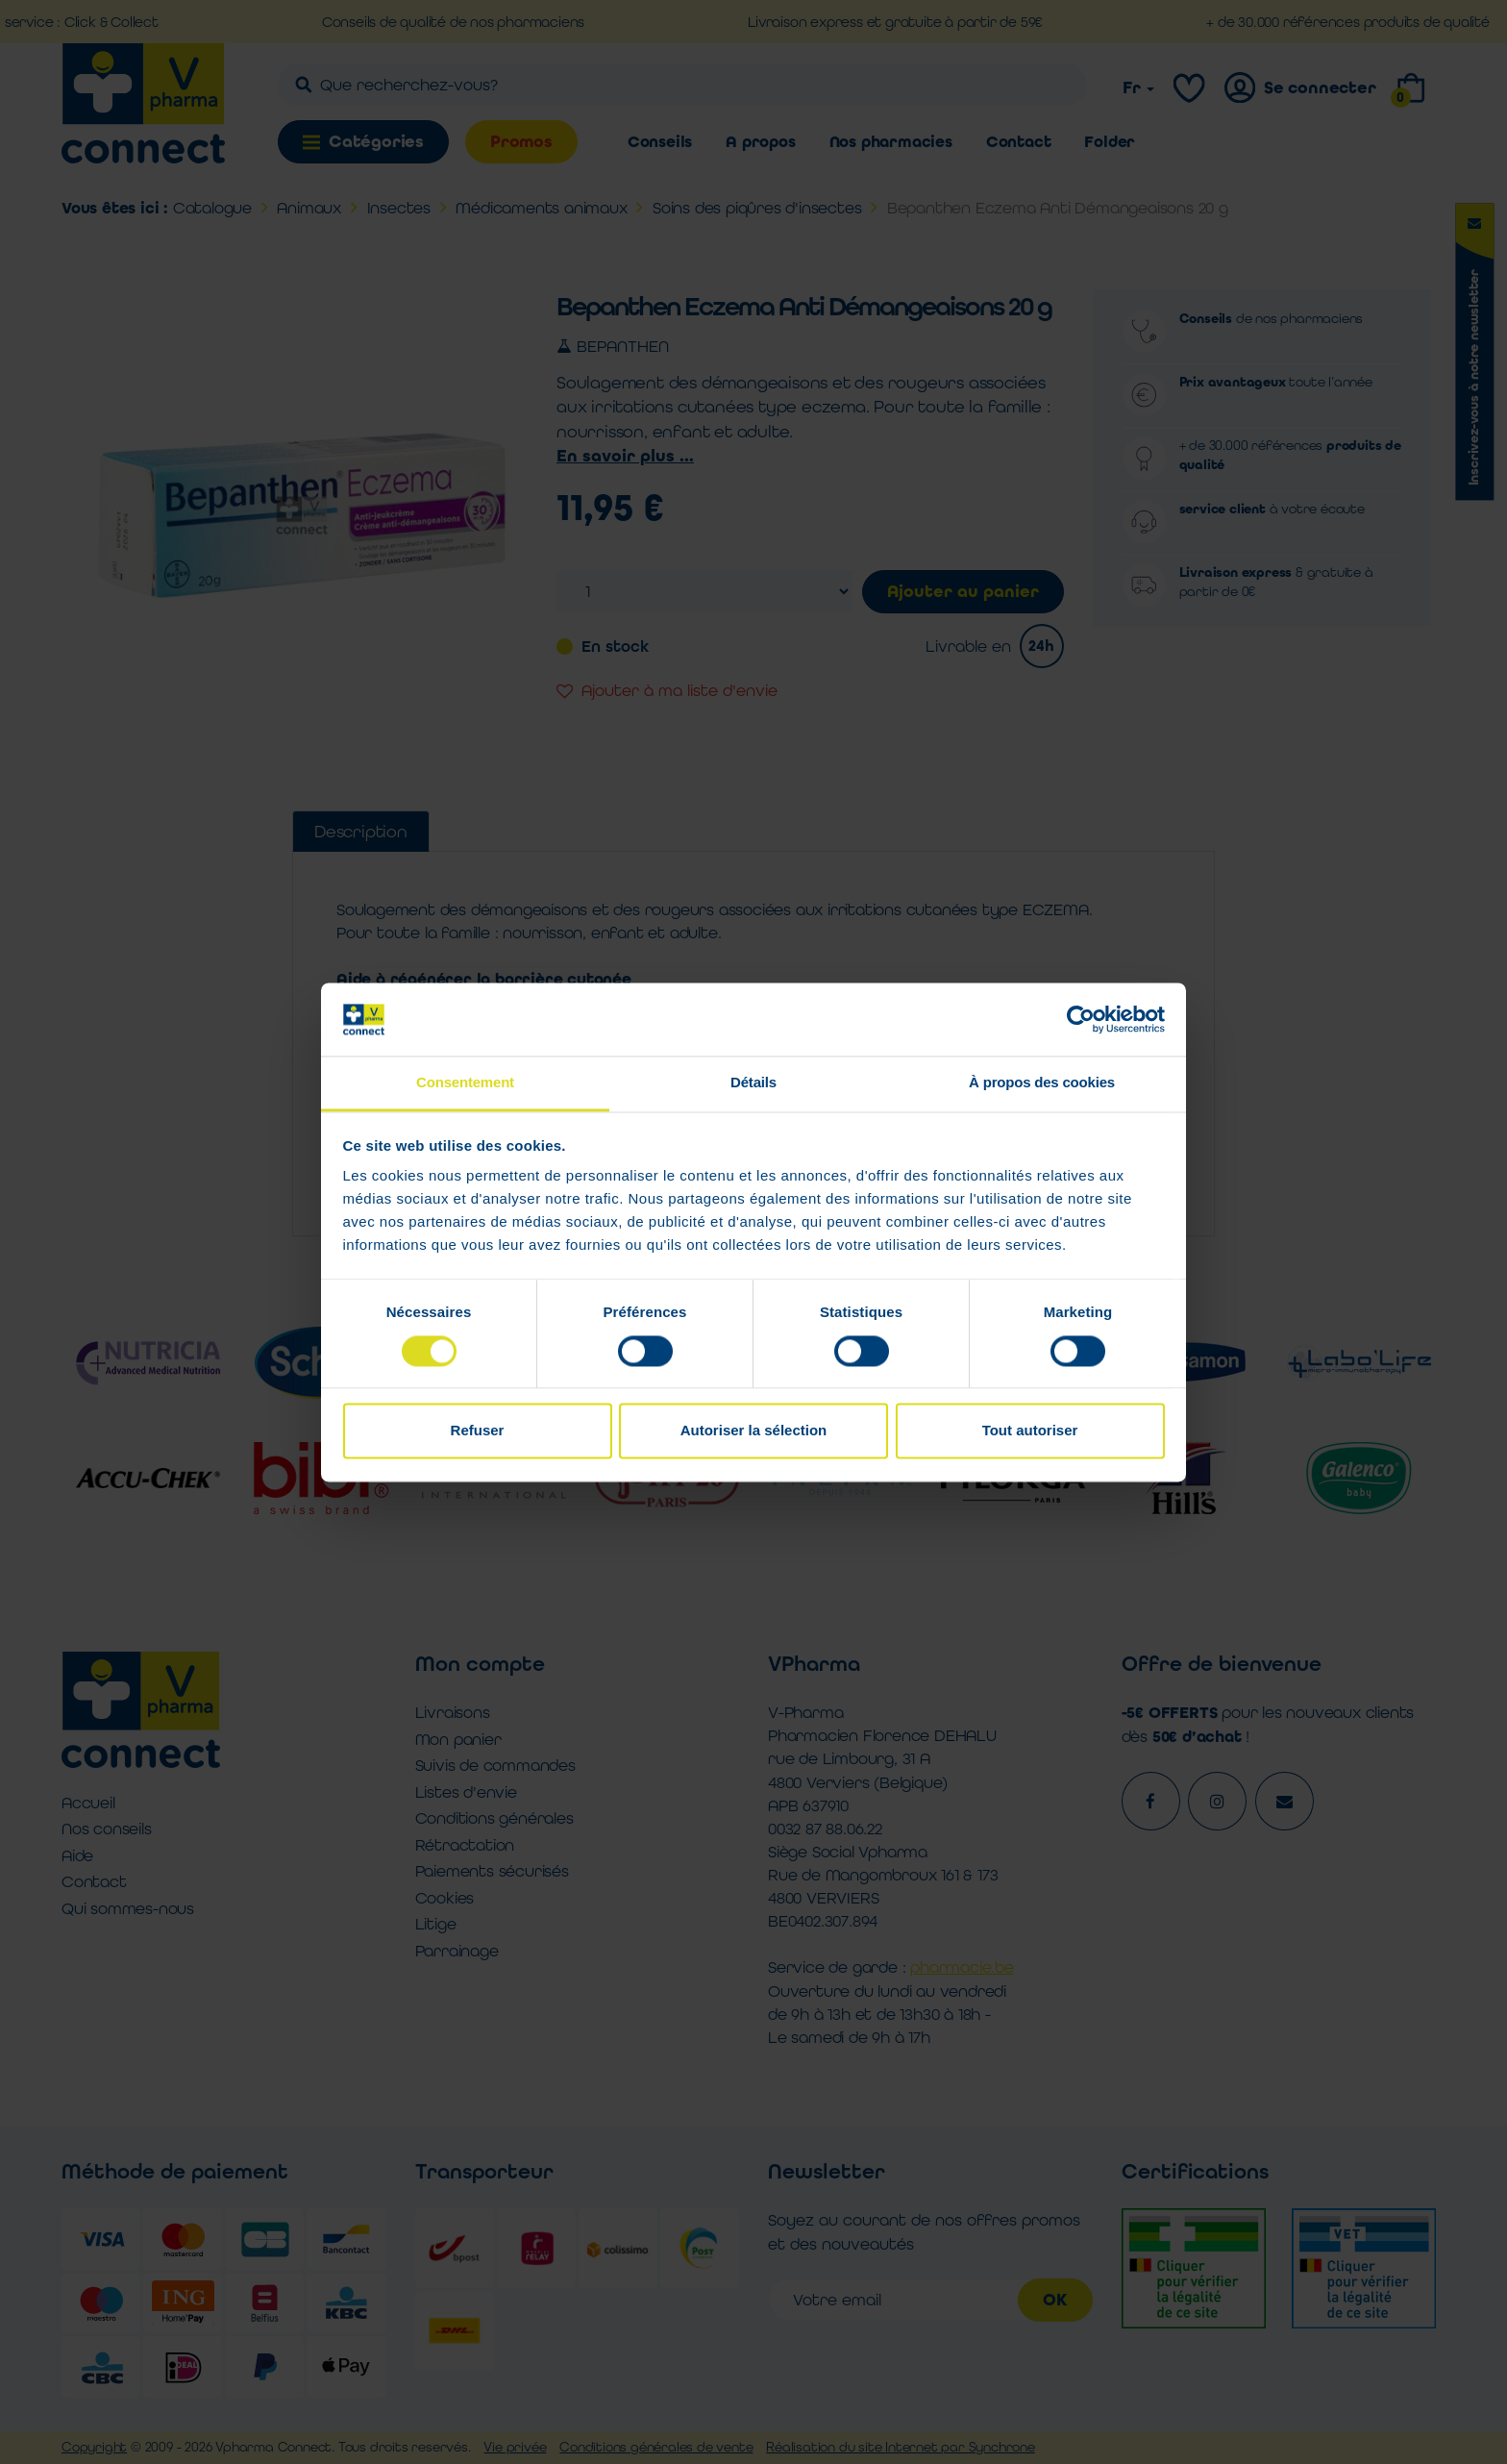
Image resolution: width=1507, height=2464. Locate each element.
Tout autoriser (1030, 1431)
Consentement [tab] (465, 1083)
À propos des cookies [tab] (1042, 1083)
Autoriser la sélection (754, 1431)
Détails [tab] (753, 1083)
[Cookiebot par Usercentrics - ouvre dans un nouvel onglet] (1081, 1019)
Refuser (478, 1431)
